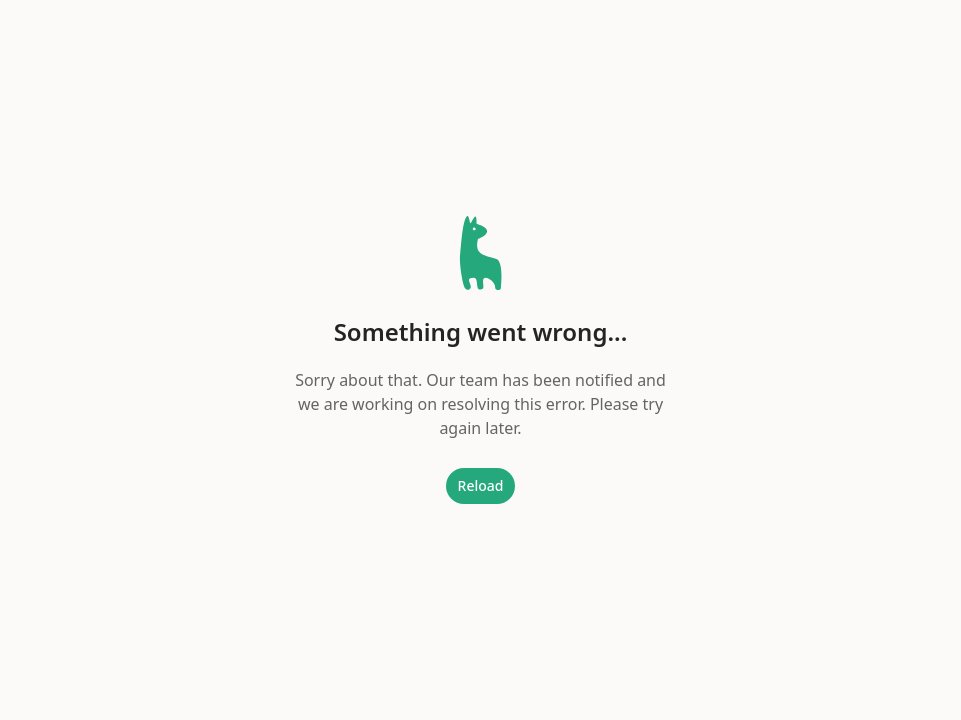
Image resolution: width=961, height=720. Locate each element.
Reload (481, 485)
